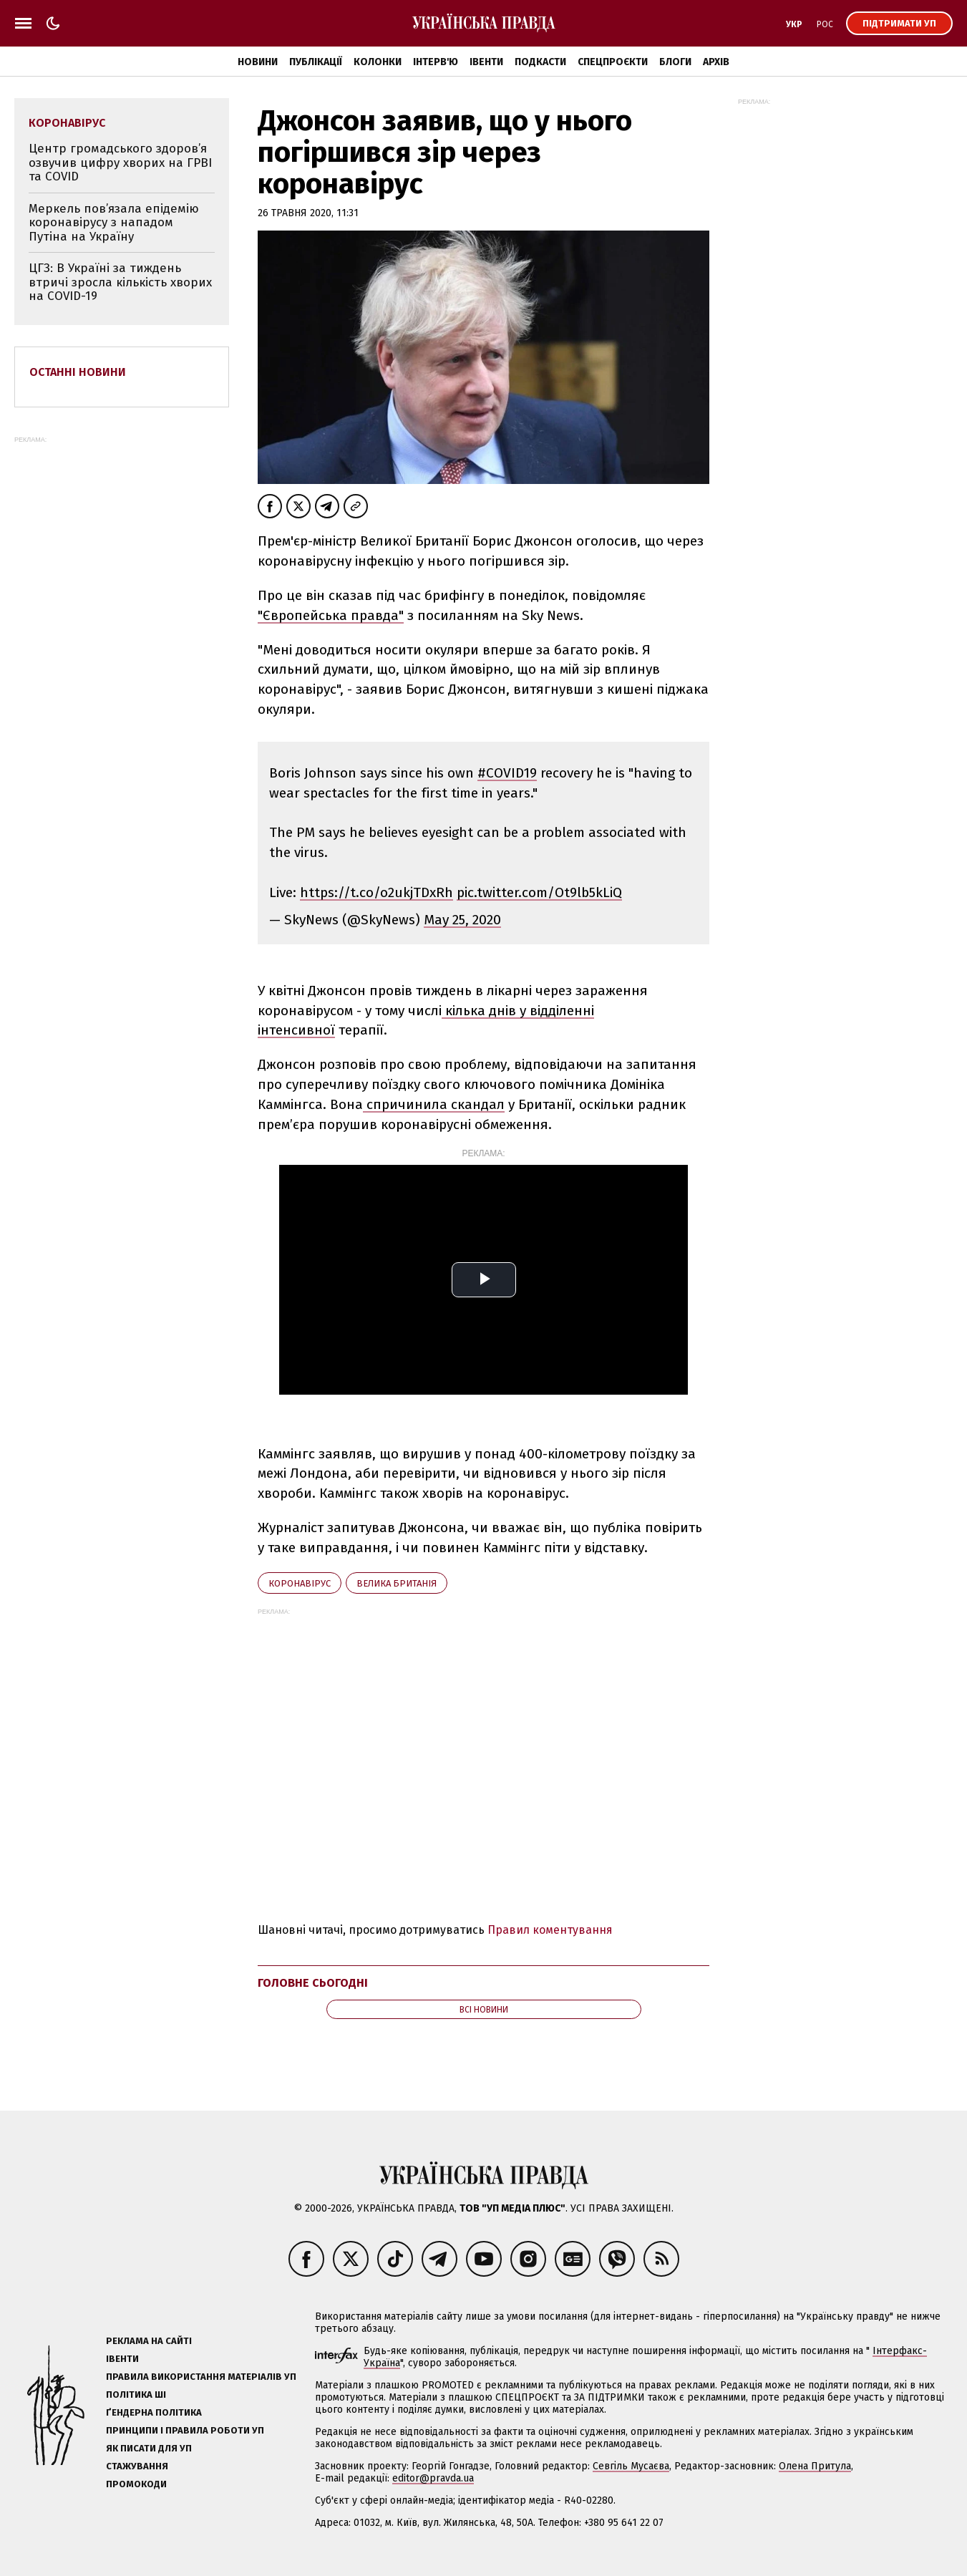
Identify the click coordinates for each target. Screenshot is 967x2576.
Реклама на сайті (149, 2340)
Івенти (486, 62)
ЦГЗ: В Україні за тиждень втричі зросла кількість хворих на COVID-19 (120, 282)
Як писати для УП (149, 2448)
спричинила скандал (434, 1104)
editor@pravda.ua (433, 2478)
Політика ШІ (136, 2394)
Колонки (378, 62)
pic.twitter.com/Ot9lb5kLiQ (539, 892)
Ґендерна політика (154, 2412)
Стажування (137, 2466)
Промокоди (136, 2484)
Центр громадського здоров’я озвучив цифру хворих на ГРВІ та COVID (120, 162)
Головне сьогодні (313, 1983)
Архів (716, 62)
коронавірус (299, 1583)
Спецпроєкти (613, 62)
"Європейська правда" (331, 615)
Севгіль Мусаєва (631, 2466)
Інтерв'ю (435, 62)
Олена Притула (815, 2466)
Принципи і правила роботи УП (185, 2430)
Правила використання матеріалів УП (201, 2376)
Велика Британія (396, 1583)
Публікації (315, 62)
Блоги (675, 62)
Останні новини (77, 372)
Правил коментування (550, 1930)
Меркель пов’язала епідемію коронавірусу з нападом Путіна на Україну (114, 222)
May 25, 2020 (462, 919)
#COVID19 (507, 773)
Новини (258, 62)
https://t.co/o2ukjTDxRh (376, 892)
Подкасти (540, 62)
